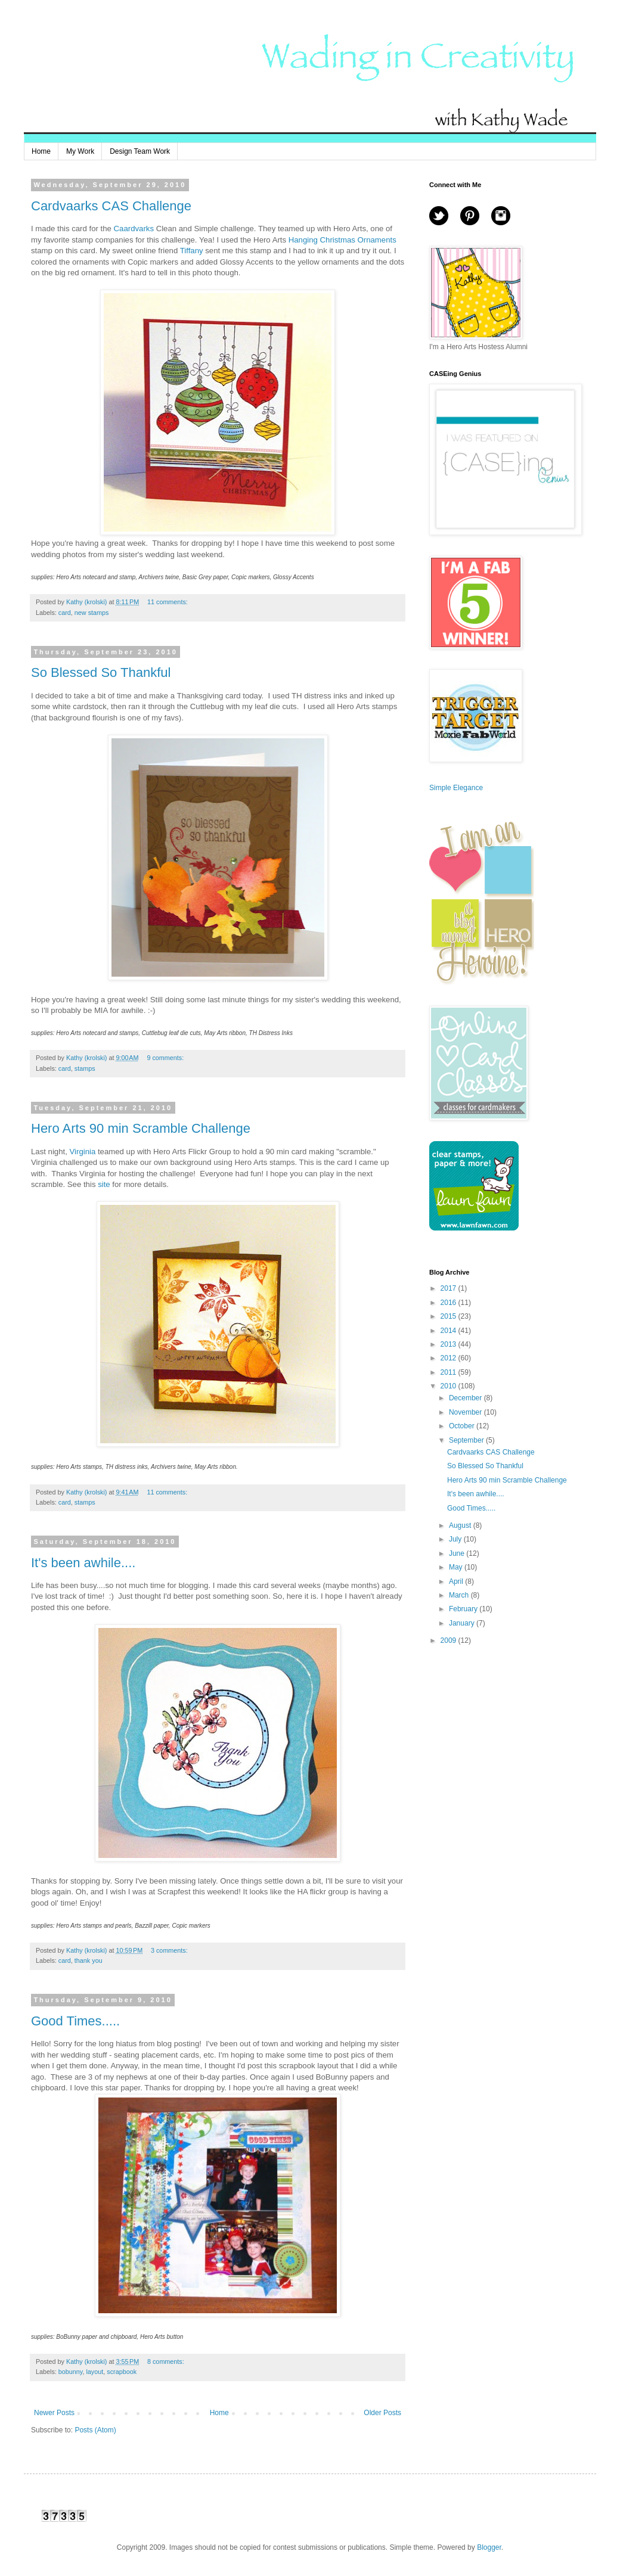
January (462, 1623)
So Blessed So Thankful (100, 672)
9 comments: (166, 1057)
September (467, 1440)
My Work (80, 151)
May (456, 1567)
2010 (449, 1386)
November (466, 1412)
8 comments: (166, 2361)
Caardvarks (134, 228)
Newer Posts (54, 2413)
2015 (449, 1316)
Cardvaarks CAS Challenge (111, 205)
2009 (449, 1640)
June (457, 1553)
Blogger (489, 2547)
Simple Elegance (456, 788)
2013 (449, 1344)
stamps (85, 1068)
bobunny (70, 2371)
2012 (449, 1358)
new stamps (92, 612)
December (466, 1398)
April (457, 1581)
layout (94, 2371)
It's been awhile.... (83, 1562)
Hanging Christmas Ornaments (342, 239)
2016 (449, 1302)
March (460, 1595)
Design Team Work (140, 151)
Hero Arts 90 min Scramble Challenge (140, 1128)
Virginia (83, 1151)
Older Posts (382, 2413)
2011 (449, 1372)
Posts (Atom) (95, 2430)
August (461, 1525)
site (104, 1184)
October (462, 1426)
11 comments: (168, 601)
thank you (89, 1960)
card (64, 612)
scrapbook (122, 2371)
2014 (449, 1330)
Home (41, 151)
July (456, 1539)
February (464, 1609)
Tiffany (191, 250)
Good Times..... (75, 2020)
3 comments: (170, 1950)
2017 (449, 1288)
